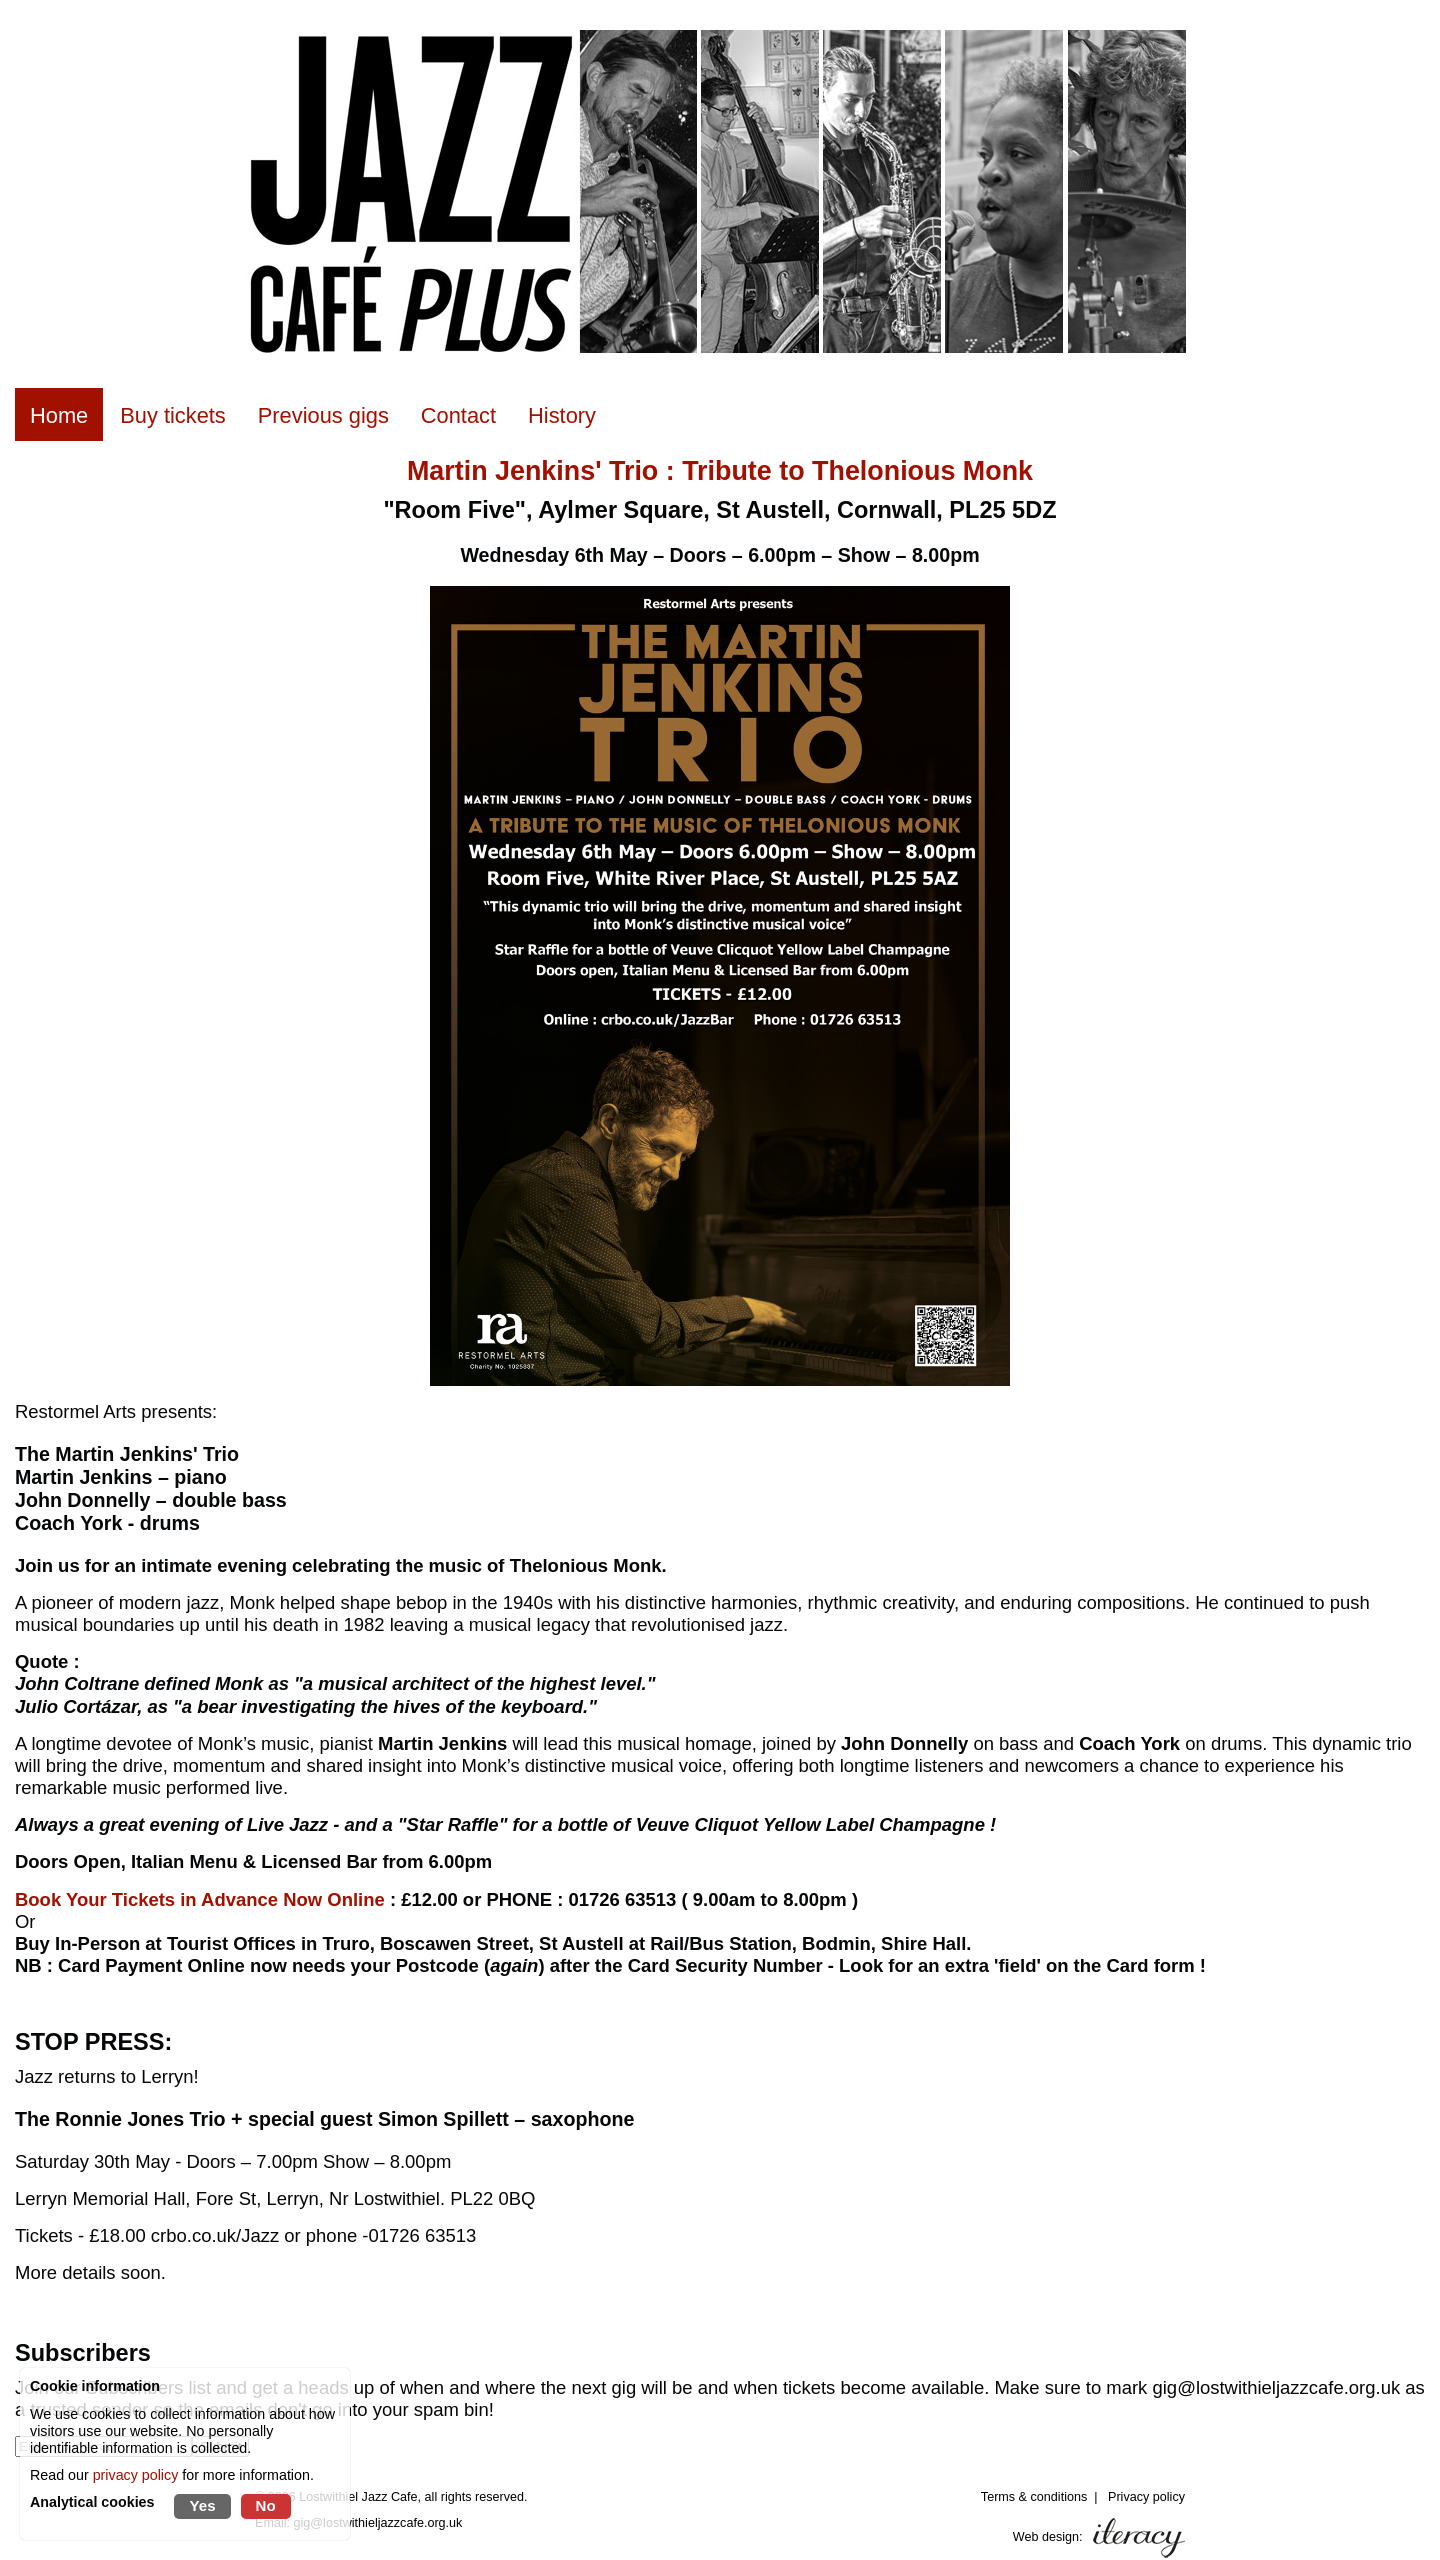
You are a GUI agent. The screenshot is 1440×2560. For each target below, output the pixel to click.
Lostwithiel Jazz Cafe (358, 2497)
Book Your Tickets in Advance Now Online (200, 1899)
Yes (202, 2505)
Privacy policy (1146, 2497)
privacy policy (136, 2475)
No (266, 2505)
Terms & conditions (1034, 2497)
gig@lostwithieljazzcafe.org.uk (378, 2523)
